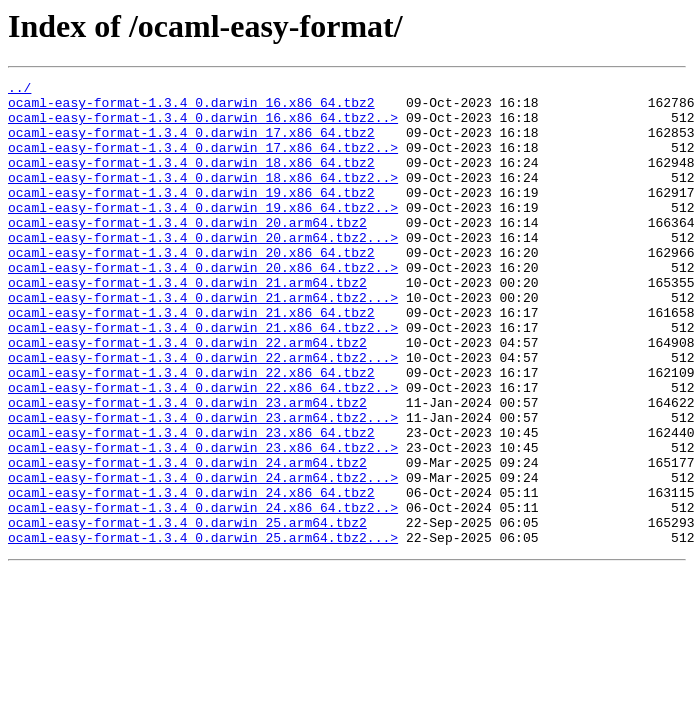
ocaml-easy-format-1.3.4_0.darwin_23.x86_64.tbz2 (191, 504)
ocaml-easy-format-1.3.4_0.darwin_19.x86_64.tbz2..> (203, 234)
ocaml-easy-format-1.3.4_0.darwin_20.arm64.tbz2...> (203, 270)
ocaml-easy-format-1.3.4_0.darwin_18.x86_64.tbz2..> (203, 198)
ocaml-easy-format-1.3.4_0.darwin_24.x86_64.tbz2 (191, 576)
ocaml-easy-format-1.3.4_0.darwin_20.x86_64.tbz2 (191, 288)
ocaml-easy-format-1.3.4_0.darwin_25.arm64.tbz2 (187, 612)
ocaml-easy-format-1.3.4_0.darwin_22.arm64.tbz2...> (203, 414)
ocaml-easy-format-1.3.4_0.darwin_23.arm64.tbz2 (187, 468)
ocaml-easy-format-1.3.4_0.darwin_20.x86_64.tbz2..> (203, 306)
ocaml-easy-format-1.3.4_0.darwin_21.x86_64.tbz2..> (203, 378)
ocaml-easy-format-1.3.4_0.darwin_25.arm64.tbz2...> (203, 630)
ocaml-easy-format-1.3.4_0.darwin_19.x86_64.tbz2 (191, 216)
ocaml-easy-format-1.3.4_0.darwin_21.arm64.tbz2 (187, 324)
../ (19, 90)
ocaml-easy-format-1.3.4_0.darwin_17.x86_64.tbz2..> (203, 162)
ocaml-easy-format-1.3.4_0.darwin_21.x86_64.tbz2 (191, 360)
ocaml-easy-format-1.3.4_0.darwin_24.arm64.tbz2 (187, 540)
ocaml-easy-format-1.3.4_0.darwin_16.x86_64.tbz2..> (203, 126)
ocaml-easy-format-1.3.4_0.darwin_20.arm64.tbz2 (187, 252)
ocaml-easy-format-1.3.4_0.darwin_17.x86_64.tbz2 (191, 144)
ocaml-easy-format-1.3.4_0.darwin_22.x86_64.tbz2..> (203, 450)
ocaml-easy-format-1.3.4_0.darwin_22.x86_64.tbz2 (191, 432)
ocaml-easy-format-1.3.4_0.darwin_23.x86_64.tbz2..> (203, 522)
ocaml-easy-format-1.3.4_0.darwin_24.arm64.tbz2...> (203, 558)
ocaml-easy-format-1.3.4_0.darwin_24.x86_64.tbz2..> (203, 594)
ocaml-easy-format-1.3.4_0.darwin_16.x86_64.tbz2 (191, 108)
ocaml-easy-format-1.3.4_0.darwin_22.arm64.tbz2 (187, 396)
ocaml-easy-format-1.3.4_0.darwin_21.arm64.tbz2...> (203, 342)
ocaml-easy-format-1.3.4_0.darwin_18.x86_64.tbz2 (191, 180)
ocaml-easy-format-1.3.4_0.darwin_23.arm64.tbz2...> (203, 486)
